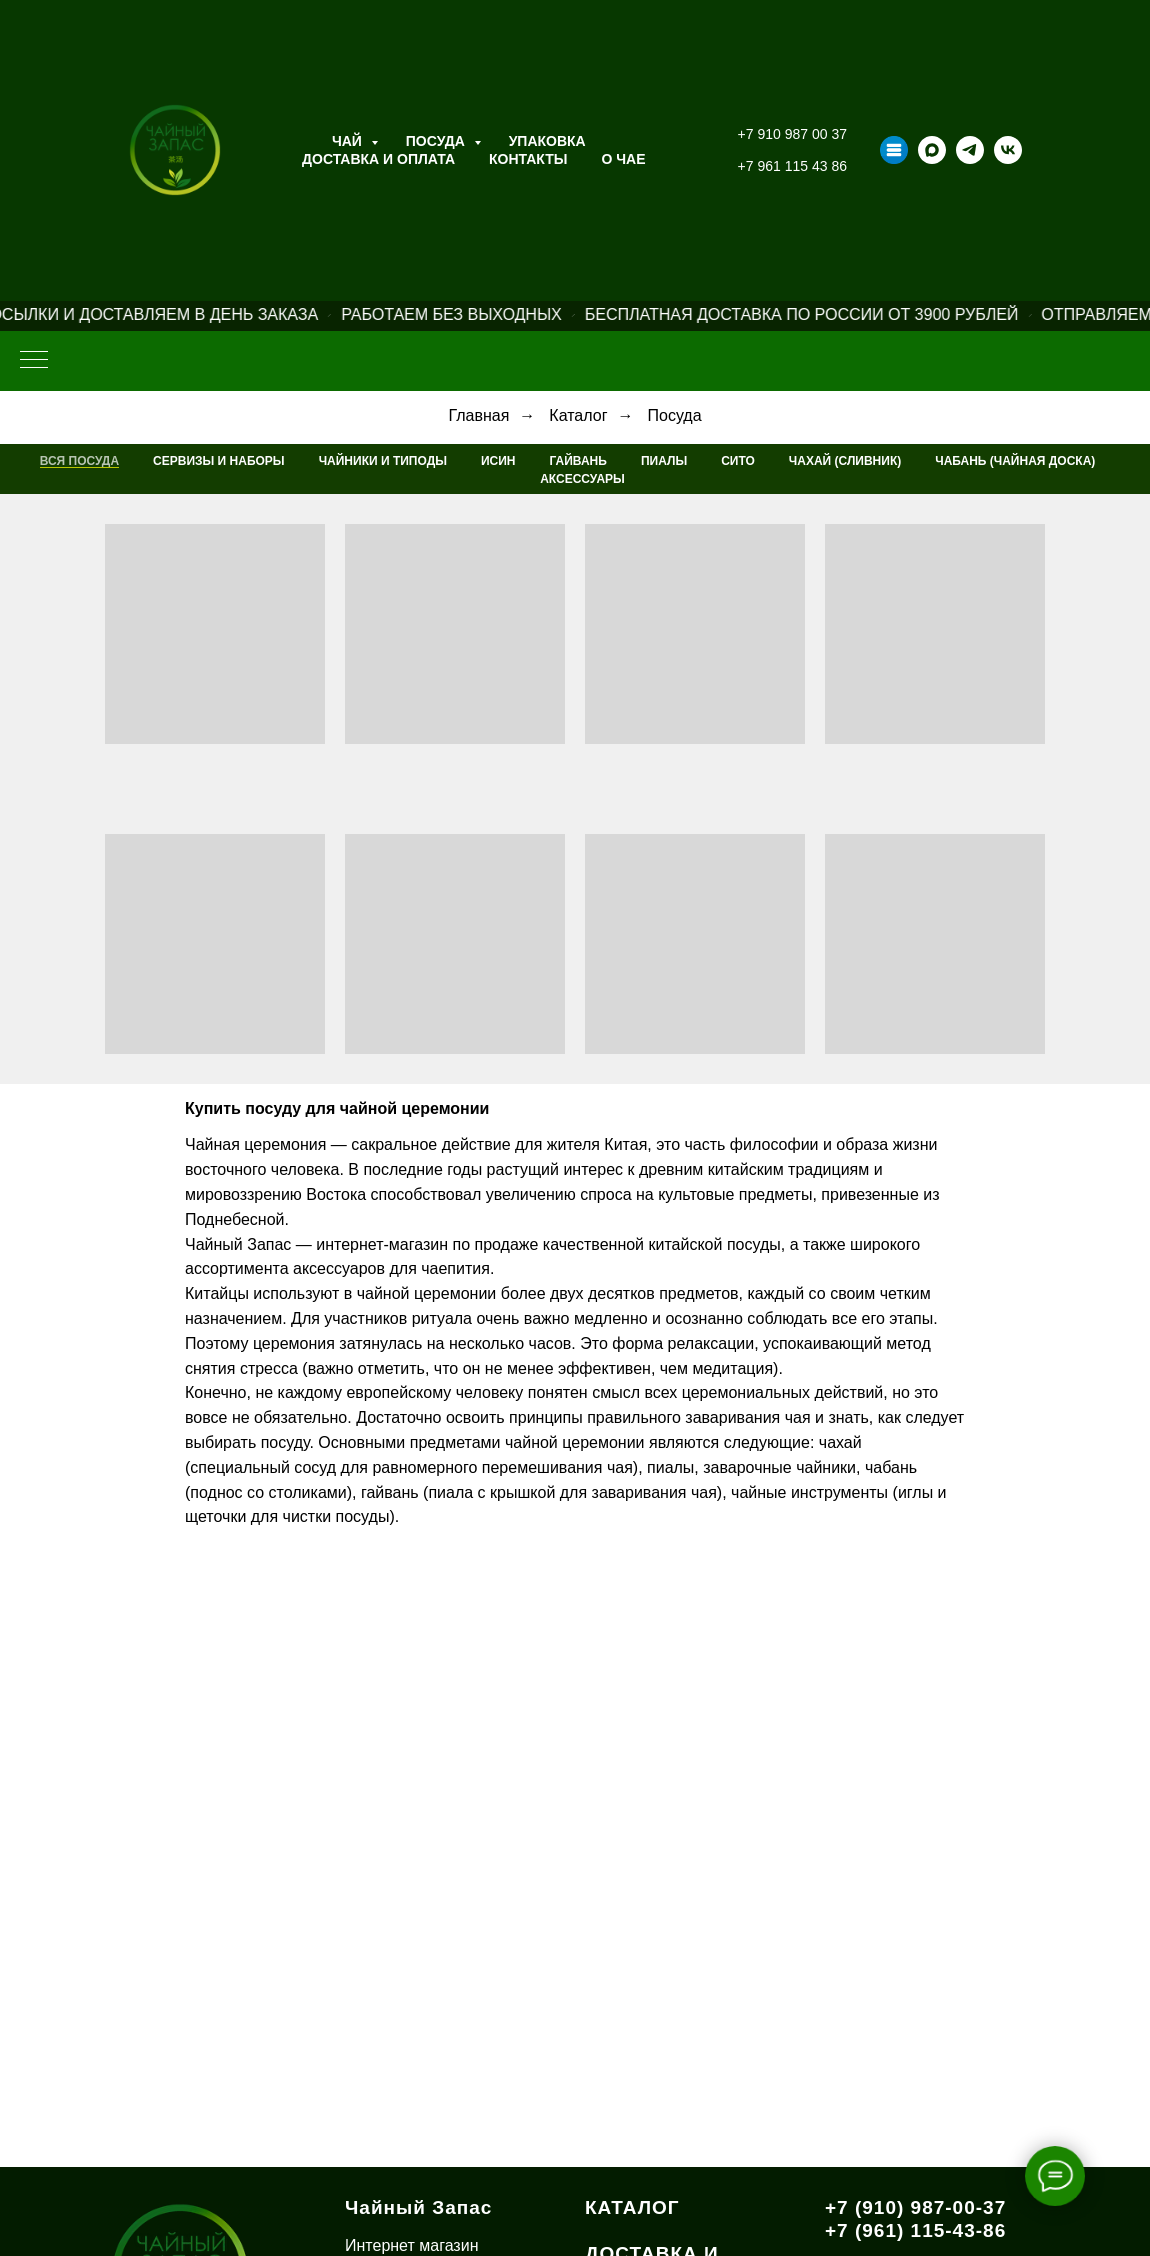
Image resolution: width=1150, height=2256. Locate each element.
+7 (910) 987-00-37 (915, 2207)
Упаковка (547, 141)
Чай (349, 141)
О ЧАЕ (624, 159)
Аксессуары (582, 479)
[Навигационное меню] (34, 361)
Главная (478, 415)
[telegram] (970, 150)
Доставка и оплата (378, 159)
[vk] (1008, 150)
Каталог (578, 415)
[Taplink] (894, 150)
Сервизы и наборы (219, 461)
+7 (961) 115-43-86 (915, 2230)
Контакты (528, 159)
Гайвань (578, 461)
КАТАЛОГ (632, 2207)
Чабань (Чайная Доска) (1015, 461)
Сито (738, 461)
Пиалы (664, 461)
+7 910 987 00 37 (792, 134)
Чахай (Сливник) (845, 461)
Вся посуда (79, 461)
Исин (498, 461)
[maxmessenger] (932, 150)
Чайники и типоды (383, 461)
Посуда (437, 141)
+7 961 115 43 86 (792, 166)
